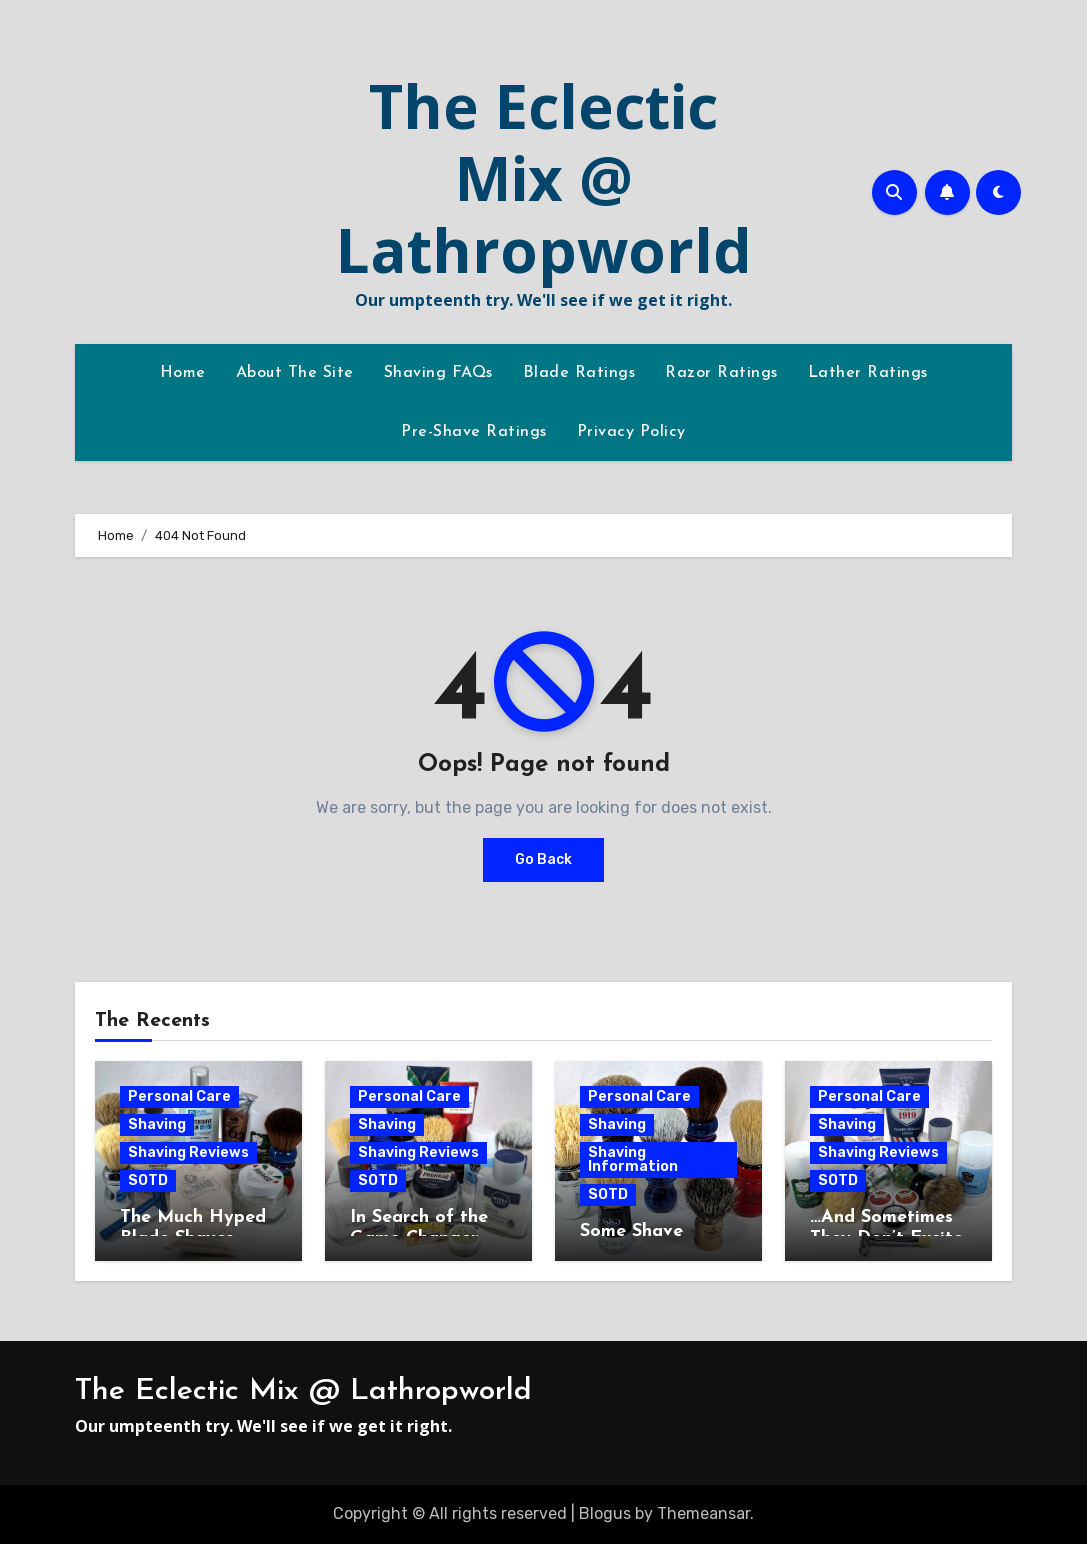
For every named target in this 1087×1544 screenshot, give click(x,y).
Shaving (157, 1124)
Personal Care (179, 1096)
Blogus (605, 1513)
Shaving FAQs (438, 373)
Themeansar (703, 1513)
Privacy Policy (631, 432)
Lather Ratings (868, 373)
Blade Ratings (579, 373)
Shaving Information (633, 1159)
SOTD (148, 1180)
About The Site (295, 373)
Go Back (543, 859)
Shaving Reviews (188, 1152)
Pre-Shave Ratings (474, 432)
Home (183, 373)
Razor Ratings (721, 373)
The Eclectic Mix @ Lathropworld (544, 178)
